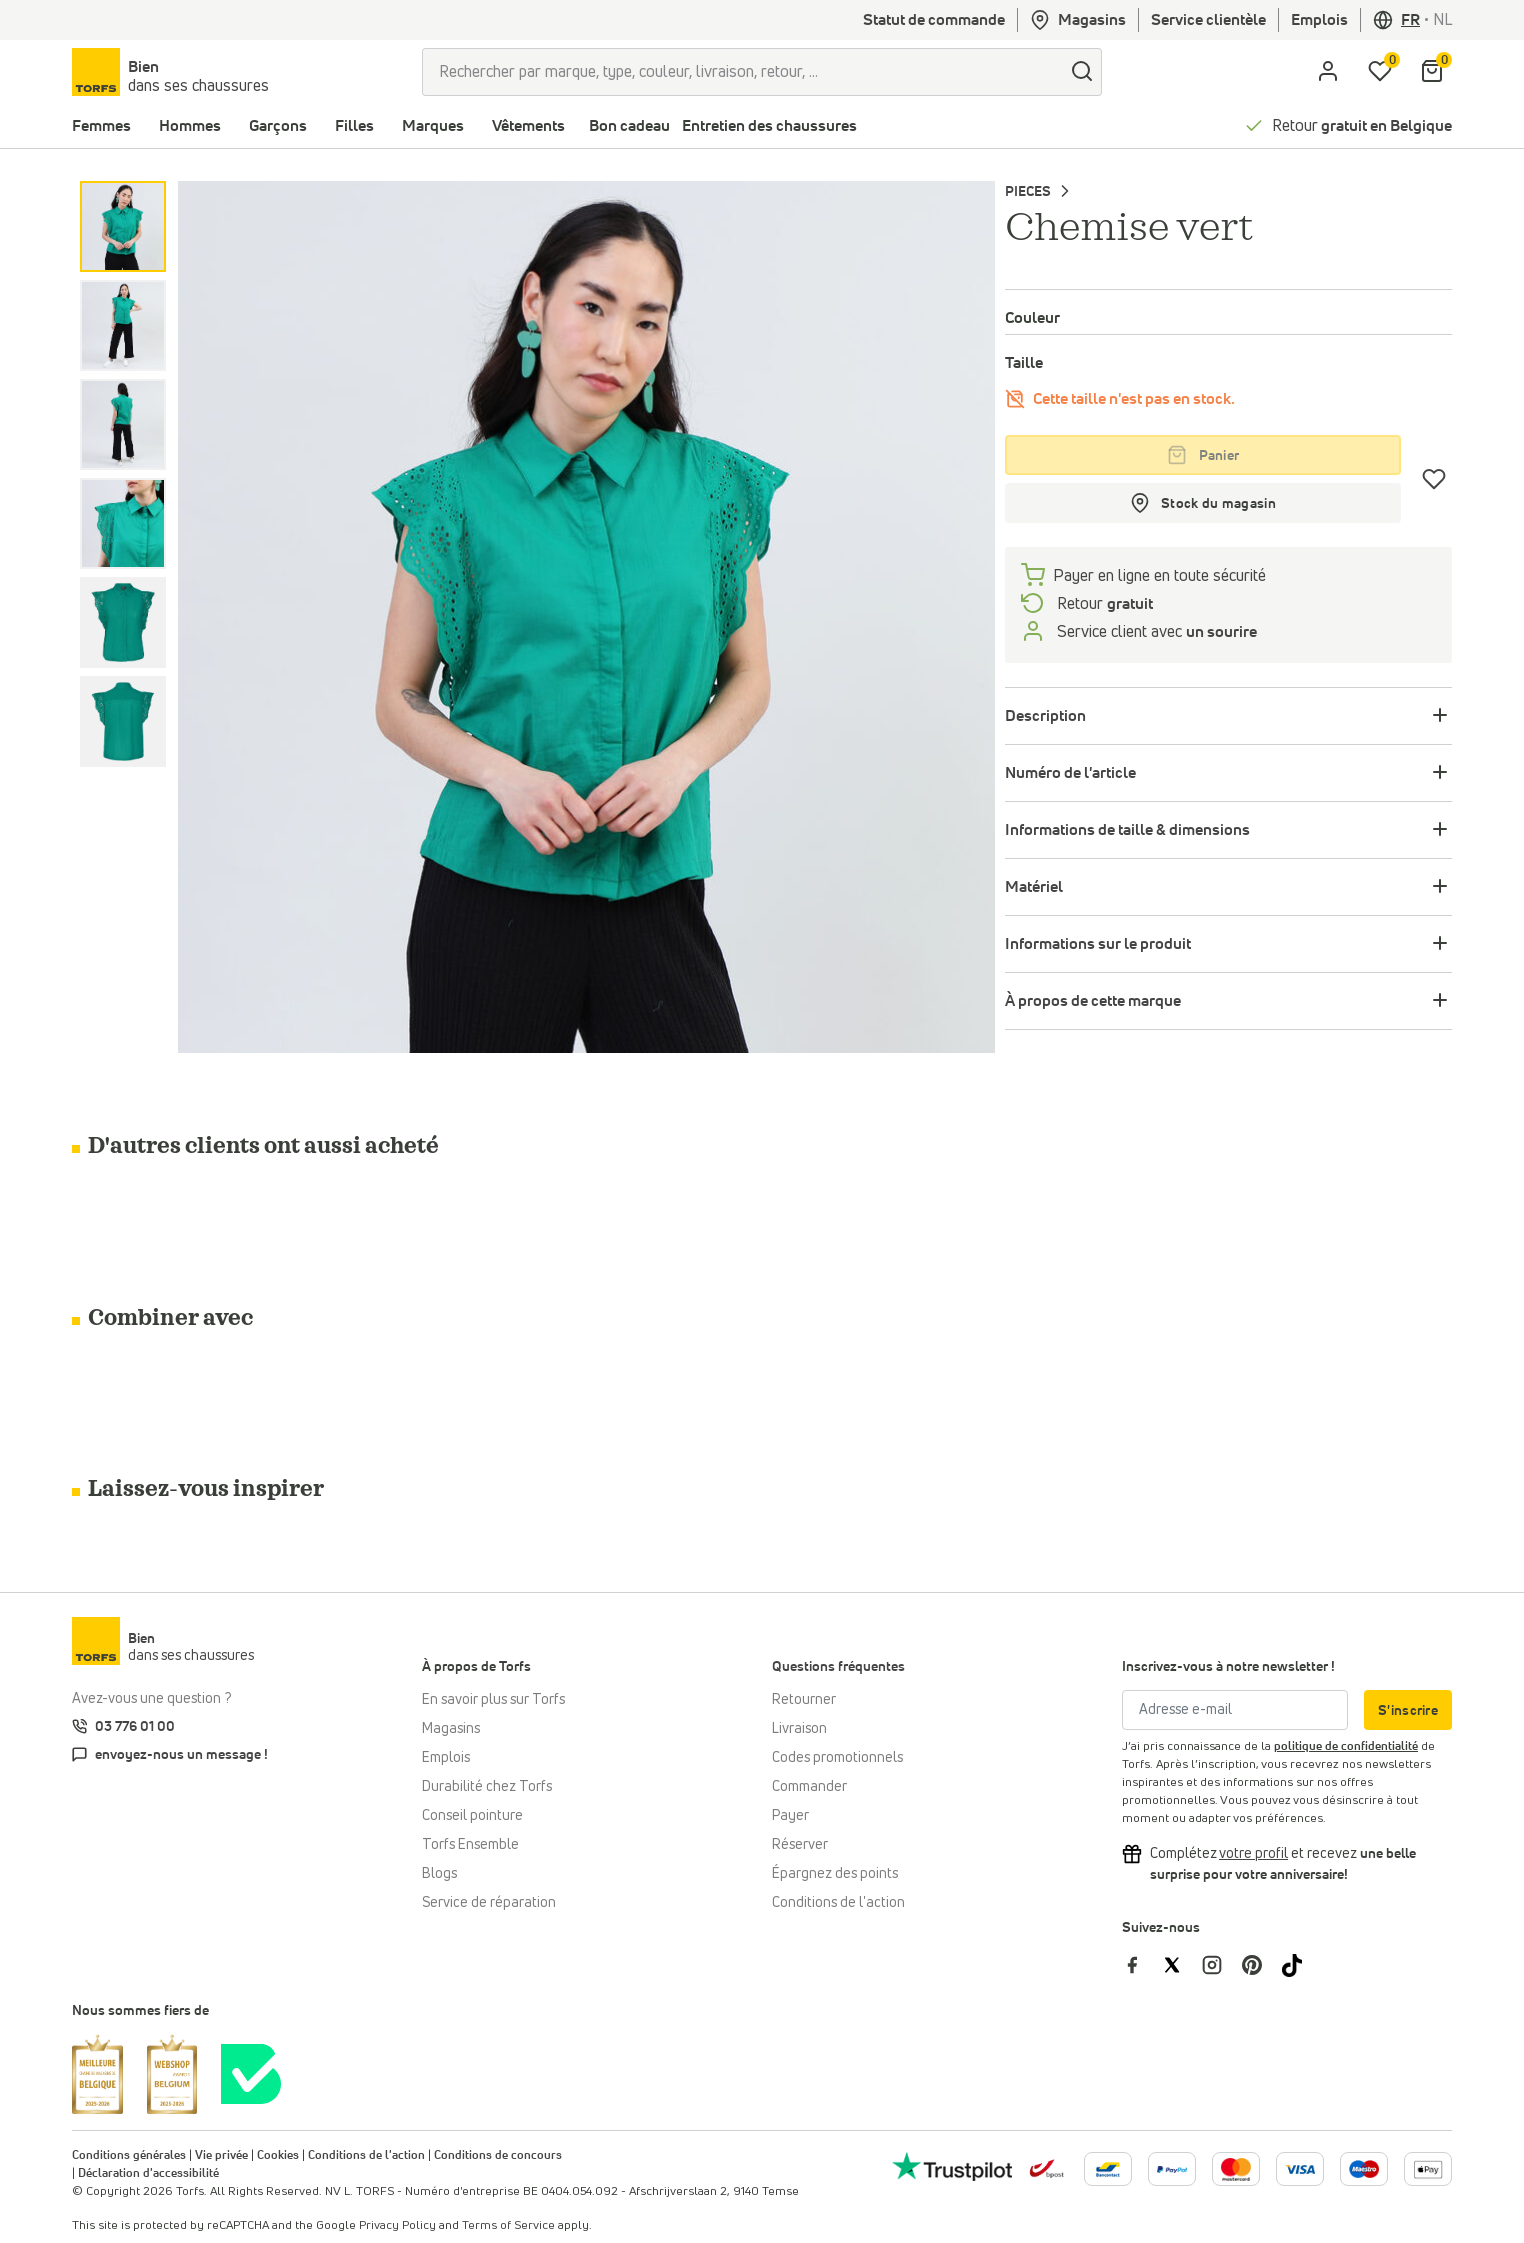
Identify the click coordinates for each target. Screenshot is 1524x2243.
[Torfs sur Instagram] (1222, 1964)
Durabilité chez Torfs (487, 1787)
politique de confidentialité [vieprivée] (1346, 1747)
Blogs (439, 1874)
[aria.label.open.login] (1328, 72)
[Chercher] (1082, 72)
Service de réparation (489, 1903)
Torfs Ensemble (470, 1845)
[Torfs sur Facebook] (1142, 1964)
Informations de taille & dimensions (1127, 830)
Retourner (804, 1700)
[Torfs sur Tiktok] (1300, 1964)
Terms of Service (508, 2226)
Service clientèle (1208, 20)
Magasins (1078, 20)
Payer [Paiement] (790, 1816)
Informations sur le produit (1098, 944)
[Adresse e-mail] (1235, 1710)
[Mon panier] (1432, 72)
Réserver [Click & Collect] (800, 1845)
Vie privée (221, 2156)
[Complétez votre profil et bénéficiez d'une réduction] (1253, 1854)
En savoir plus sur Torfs (493, 1700)
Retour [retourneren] (1103, 604)
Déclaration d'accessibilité (148, 2174)
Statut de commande (934, 20)
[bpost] (1045, 2168)
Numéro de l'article (1070, 773)
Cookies (278, 2156)
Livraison (799, 1729)
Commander (809, 1787)
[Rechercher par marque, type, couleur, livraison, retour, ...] (742, 72)
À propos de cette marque (1093, 1001)
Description (1045, 716)
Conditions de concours (498, 2156)
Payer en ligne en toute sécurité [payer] (1159, 576)
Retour (1362, 126)
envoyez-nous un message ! (181, 1755)
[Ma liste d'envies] (1380, 72)
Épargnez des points (835, 1874)
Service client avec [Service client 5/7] (1155, 632)
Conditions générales (129, 2156)
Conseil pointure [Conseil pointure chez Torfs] (472, 1816)
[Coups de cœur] (1434, 479)
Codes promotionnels (837, 1758)
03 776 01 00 (135, 1727)
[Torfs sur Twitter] (1182, 1964)
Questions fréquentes (838, 1667)
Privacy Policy (397, 2226)
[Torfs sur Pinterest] (1262, 1964)
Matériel (1034, 887)
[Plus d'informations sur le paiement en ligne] (1108, 2169)
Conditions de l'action (838, 1903)
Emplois (1319, 20)
